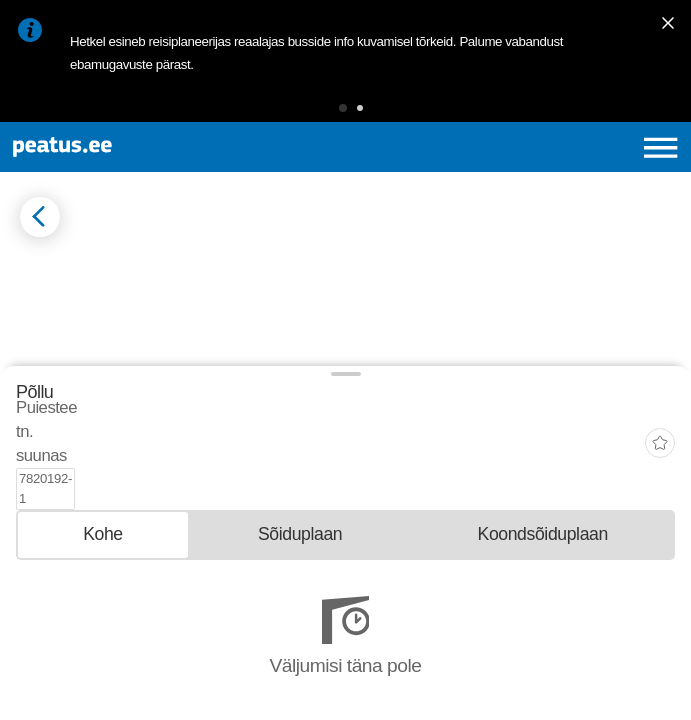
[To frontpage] (138, 147)
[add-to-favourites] (660, 560)
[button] (343, 108)
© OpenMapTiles (51, 499)
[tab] (103, 617)
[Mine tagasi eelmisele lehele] (40, 217)
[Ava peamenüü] (661, 148)
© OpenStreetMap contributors (155, 499)
